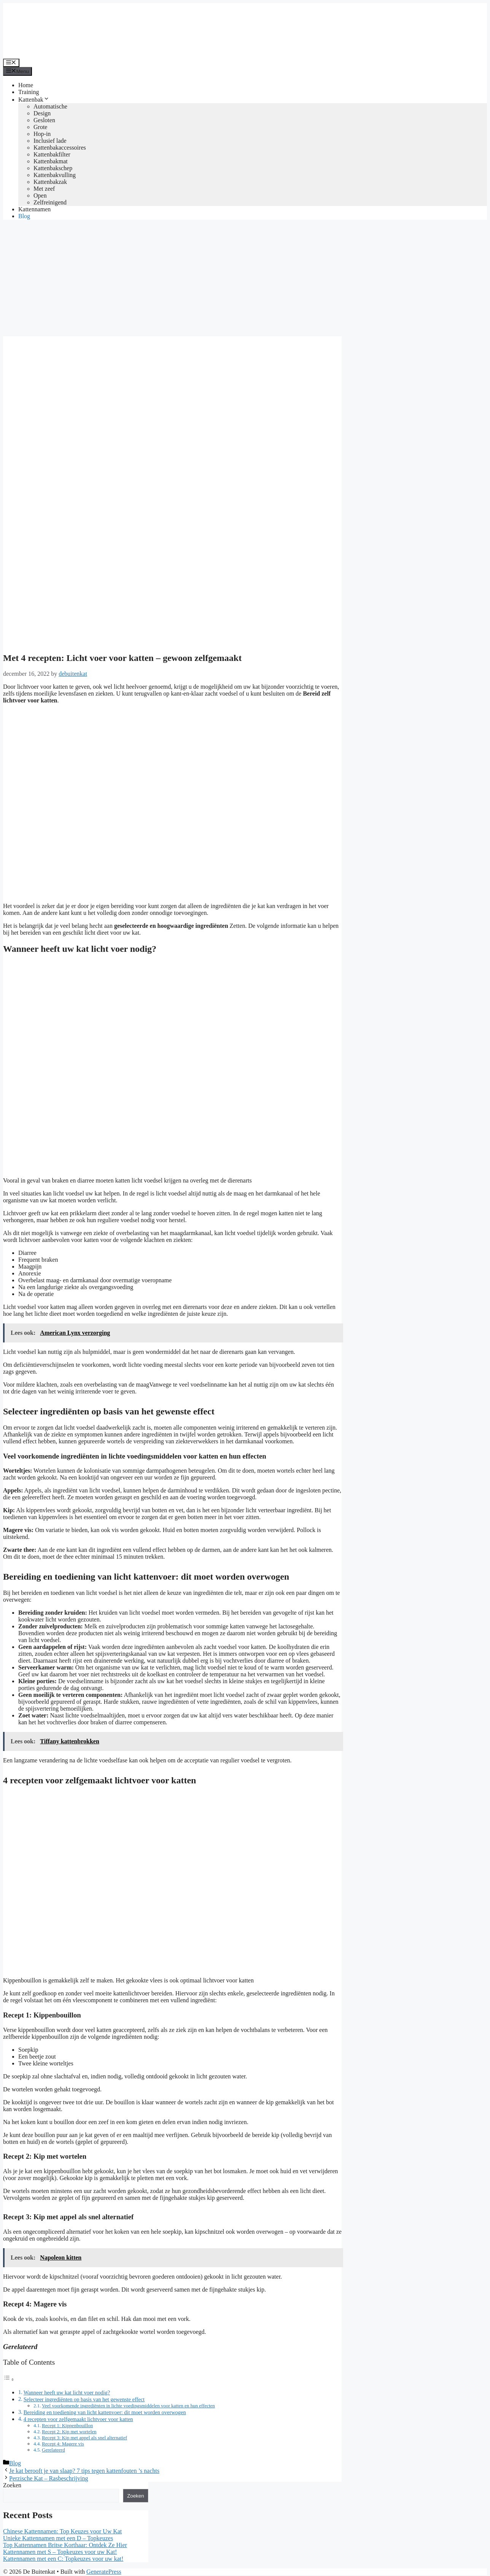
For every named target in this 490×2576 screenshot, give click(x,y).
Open (40, 195)
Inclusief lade (50, 140)
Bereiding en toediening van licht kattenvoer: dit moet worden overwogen (105, 2412)
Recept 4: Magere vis (63, 2444)
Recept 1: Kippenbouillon (67, 2425)
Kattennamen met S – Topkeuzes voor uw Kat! (60, 2552)
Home (25, 85)
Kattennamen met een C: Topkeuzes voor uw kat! (63, 2558)
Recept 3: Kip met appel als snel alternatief (84, 2437)
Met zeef (44, 188)
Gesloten (44, 120)
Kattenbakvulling (54, 175)
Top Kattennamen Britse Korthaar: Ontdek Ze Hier (65, 2545)
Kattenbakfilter (51, 154)
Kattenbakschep (52, 168)
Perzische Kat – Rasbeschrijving (48, 2478)
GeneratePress (103, 2571)
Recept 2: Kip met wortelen (69, 2431)
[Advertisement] (245, 279)
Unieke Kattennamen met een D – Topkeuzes (58, 2538)
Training (28, 92)
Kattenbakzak (50, 182)
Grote (40, 127)
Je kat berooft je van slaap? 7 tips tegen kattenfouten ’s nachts (84, 2470)
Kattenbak (33, 99)
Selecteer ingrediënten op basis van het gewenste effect (84, 2399)
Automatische (50, 106)
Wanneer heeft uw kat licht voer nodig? (67, 2392)
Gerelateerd (53, 2450)
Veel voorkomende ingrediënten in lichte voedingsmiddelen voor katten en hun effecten (128, 2405)
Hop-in (42, 134)
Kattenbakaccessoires (59, 147)
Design (42, 113)
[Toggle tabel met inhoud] (8, 2379)
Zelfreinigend (50, 202)
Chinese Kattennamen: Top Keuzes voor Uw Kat (62, 2531)
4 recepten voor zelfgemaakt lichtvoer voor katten (78, 2419)
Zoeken (12, 2485)
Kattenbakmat (50, 161)
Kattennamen (34, 209)
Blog (24, 216)
